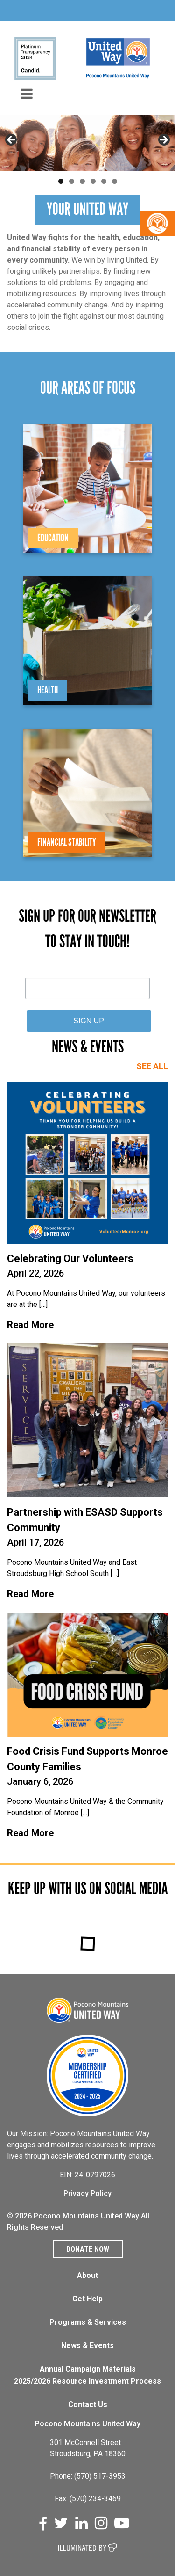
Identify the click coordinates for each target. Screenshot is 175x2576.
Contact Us (87, 2404)
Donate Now (87, 2249)
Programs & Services (87, 2322)
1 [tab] (60, 181)
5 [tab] (103, 181)
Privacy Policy (87, 2193)
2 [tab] (71, 181)
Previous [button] (12, 140)
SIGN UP (88, 1021)
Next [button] (163, 140)
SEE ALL (152, 1066)
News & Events (87, 2345)
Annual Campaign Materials (88, 2368)
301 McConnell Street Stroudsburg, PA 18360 (88, 2448)
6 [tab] (114, 181)
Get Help (87, 2298)
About (87, 2275)
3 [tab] (82, 181)
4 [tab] (93, 181)
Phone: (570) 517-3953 (88, 2476)
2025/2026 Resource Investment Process (87, 2381)
